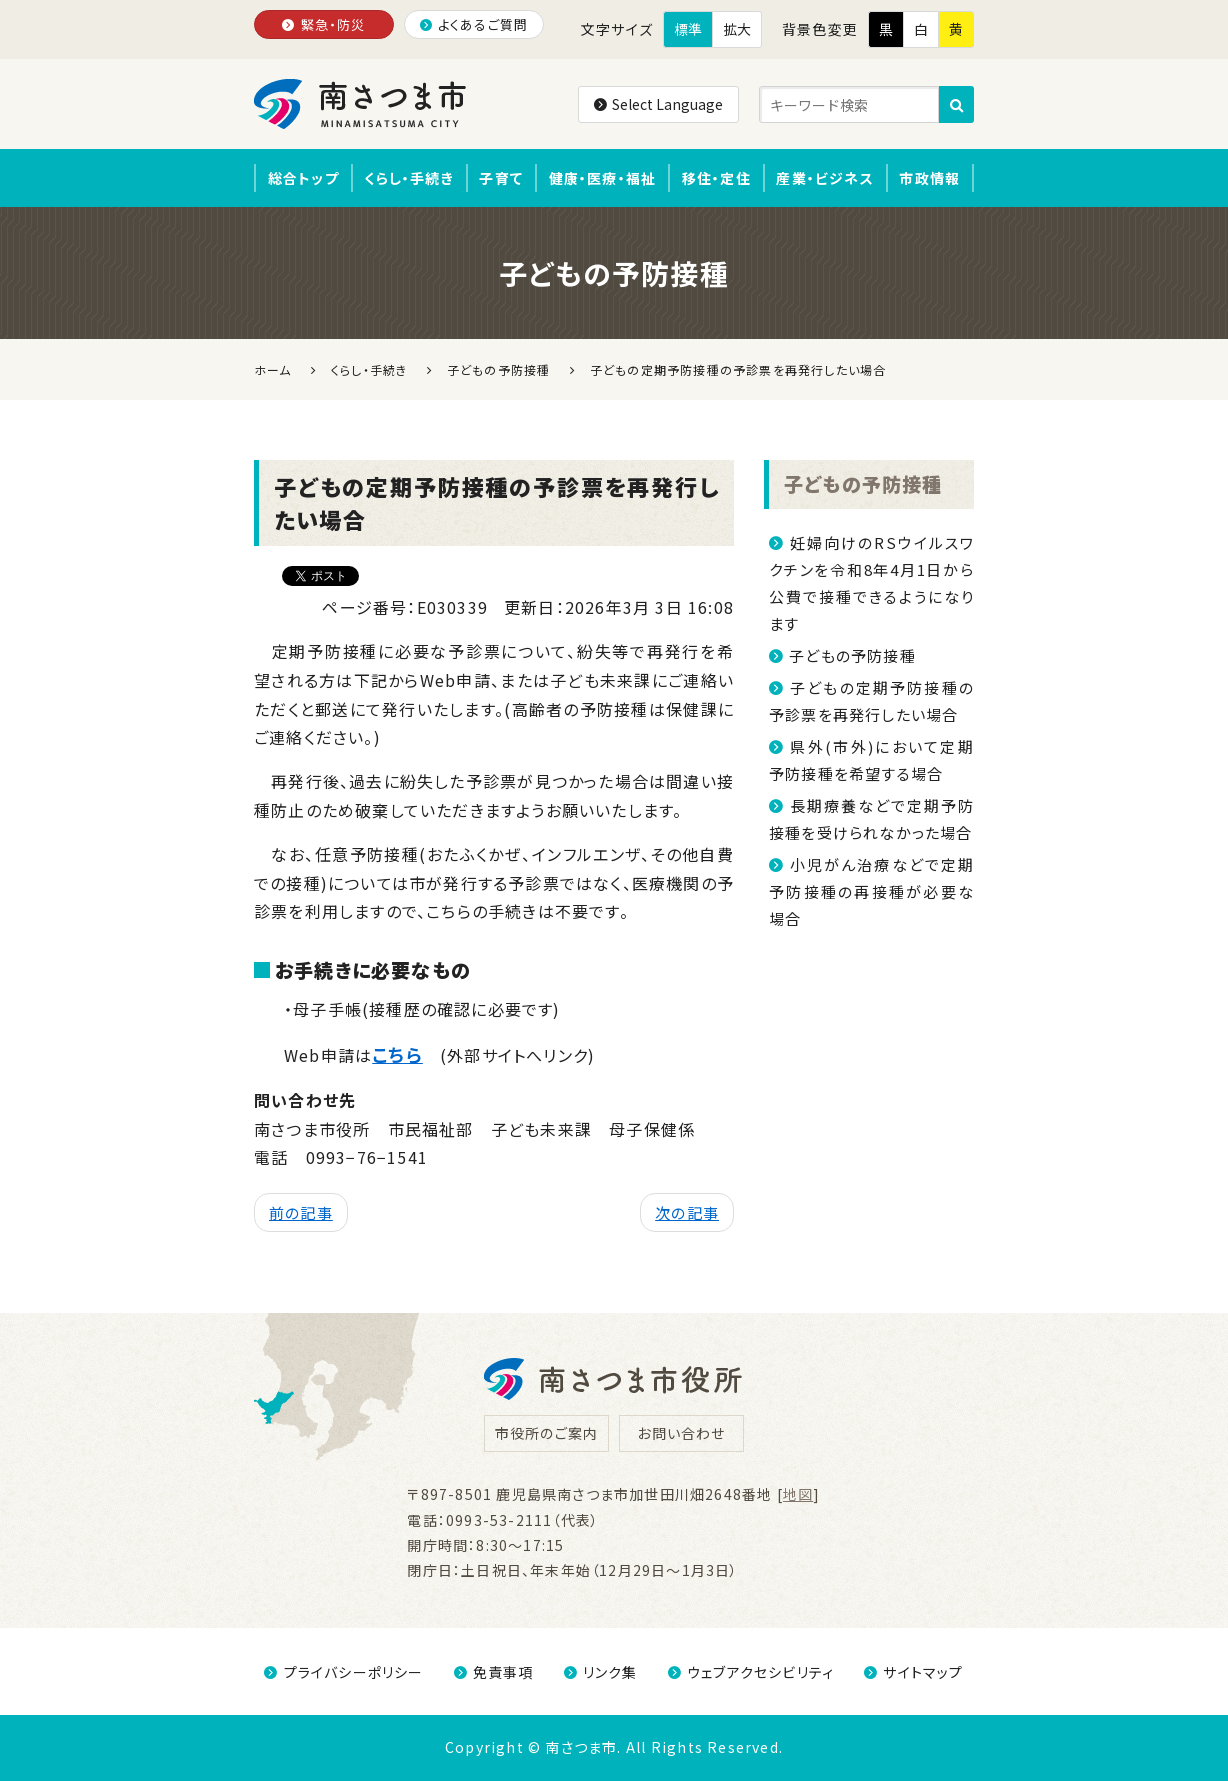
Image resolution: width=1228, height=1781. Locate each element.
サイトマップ (913, 1672)
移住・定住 (716, 178)
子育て (501, 178)
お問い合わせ (681, 1433)
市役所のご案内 (546, 1433)
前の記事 (301, 1212)
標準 (688, 29)
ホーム (273, 369)
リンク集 (601, 1672)
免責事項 (494, 1672)
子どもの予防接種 (863, 483)
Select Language (658, 104)
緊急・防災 (323, 24)
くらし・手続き (408, 178)
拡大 (737, 29)
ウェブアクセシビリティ (751, 1672)
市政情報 (929, 178)
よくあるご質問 (474, 24)
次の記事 (687, 1212)
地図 (798, 1494)
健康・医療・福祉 (603, 178)
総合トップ (303, 178)
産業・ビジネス (824, 178)
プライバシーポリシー (343, 1672)
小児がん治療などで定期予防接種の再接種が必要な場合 (871, 891)
